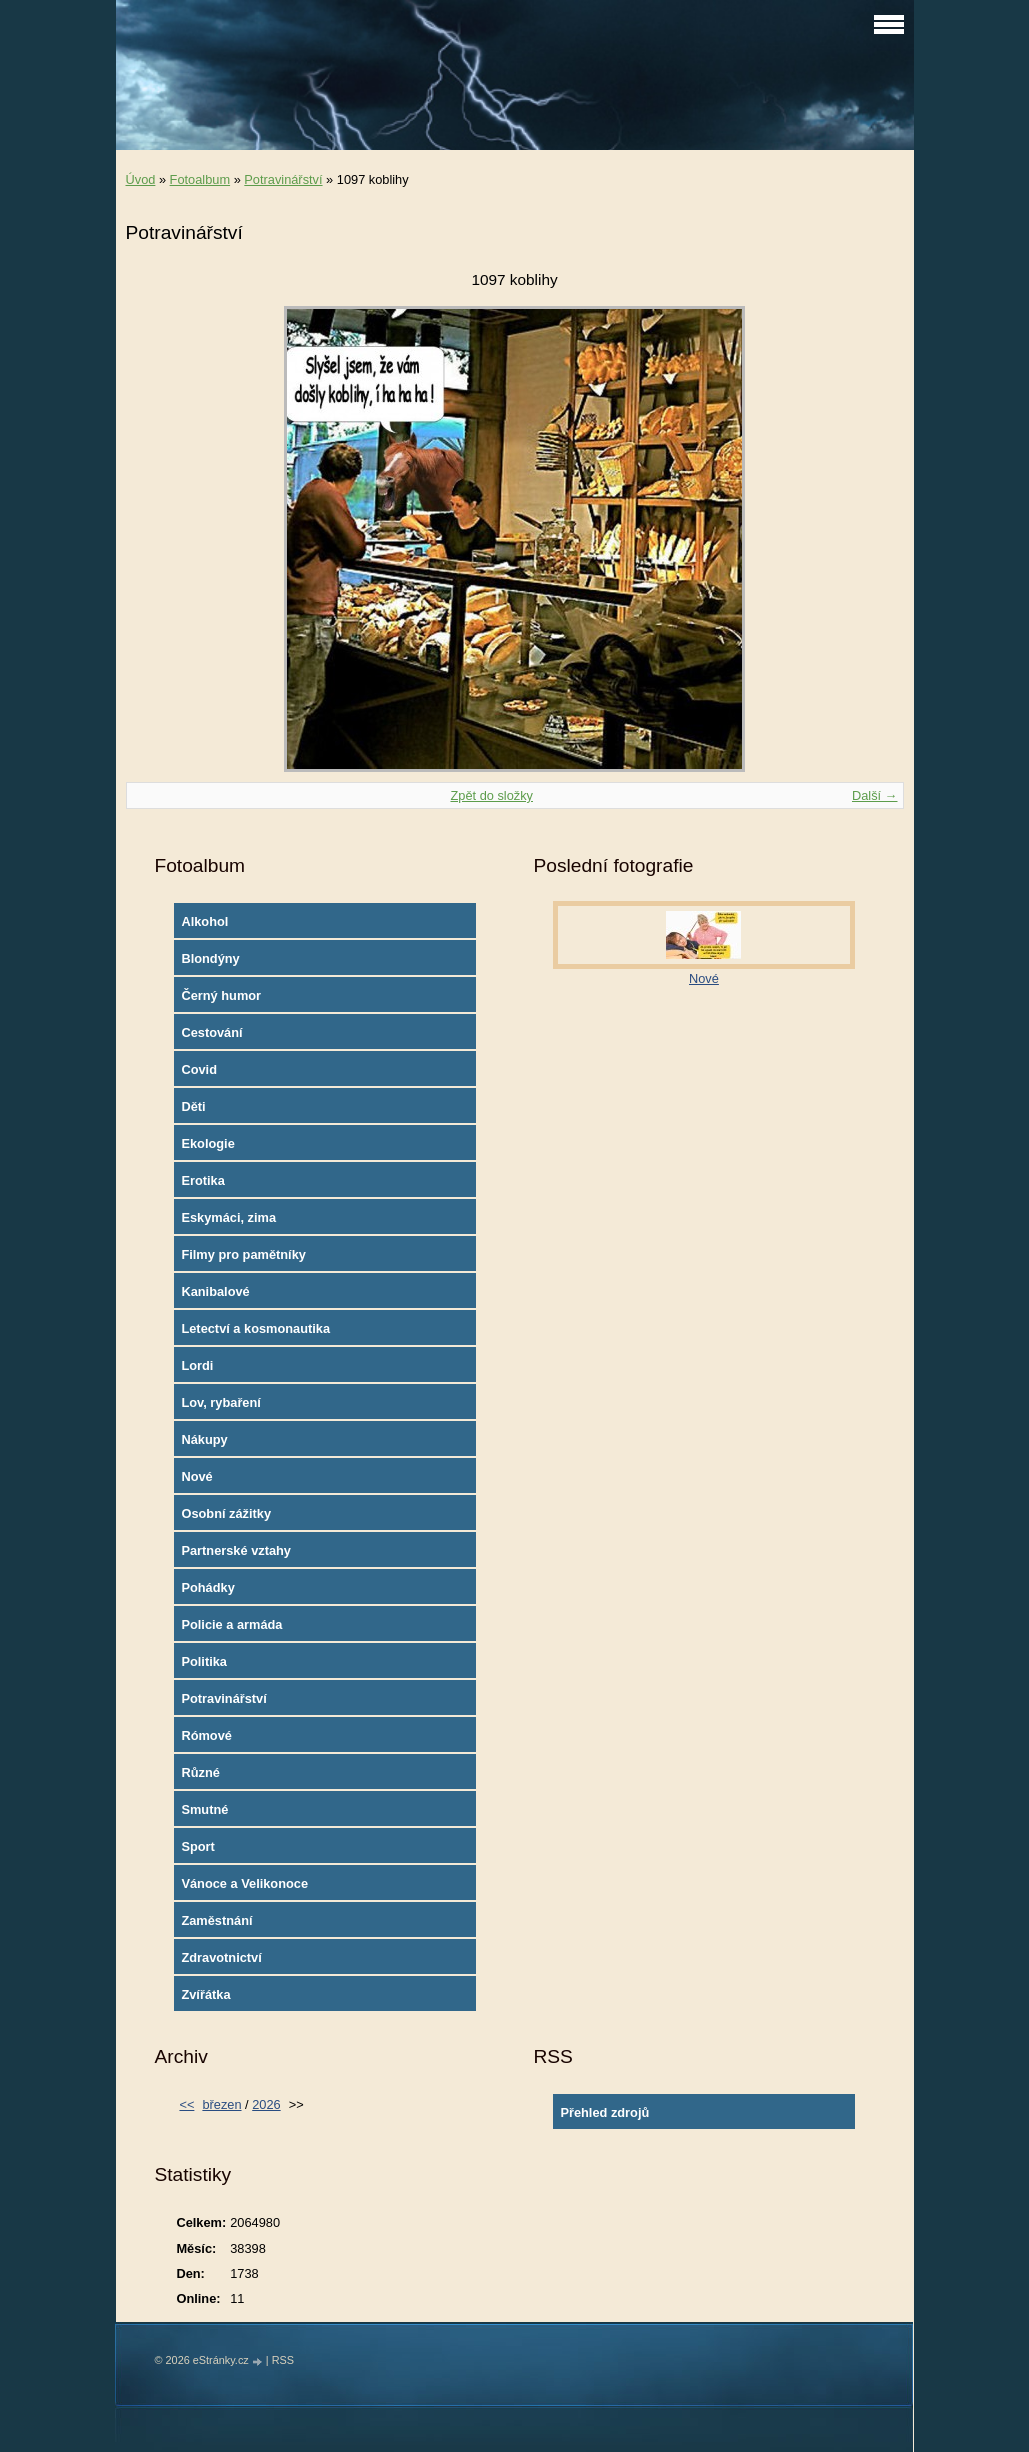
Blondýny (210, 958)
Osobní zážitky (226, 1513)
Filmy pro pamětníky (243, 1254)
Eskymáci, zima (228, 1217)
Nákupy (204, 1439)
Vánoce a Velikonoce (244, 1883)
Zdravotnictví (221, 1957)
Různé (200, 1772)
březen (221, 2104)
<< (186, 2104)
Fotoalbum (200, 179)
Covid (199, 1069)
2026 (266, 2104)
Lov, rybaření (220, 1402)
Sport (197, 1846)
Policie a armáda (231, 1624)
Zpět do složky (491, 795)
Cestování (211, 1032)
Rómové (206, 1735)
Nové (196, 1476)
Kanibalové (215, 1291)
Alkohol (204, 921)
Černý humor (221, 995)
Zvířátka (205, 1994)
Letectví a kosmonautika (255, 1328)
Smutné (204, 1809)
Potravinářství (283, 179)
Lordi (197, 1365)
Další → (875, 795)
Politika (204, 1661)
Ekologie (207, 1143)
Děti (193, 1106)
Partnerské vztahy (236, 1550)
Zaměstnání (216, 1920)
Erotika (202, 1180)
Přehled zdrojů (604, 2112)
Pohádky (207, 1587)
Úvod (141, 179)
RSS (283, 2360)
